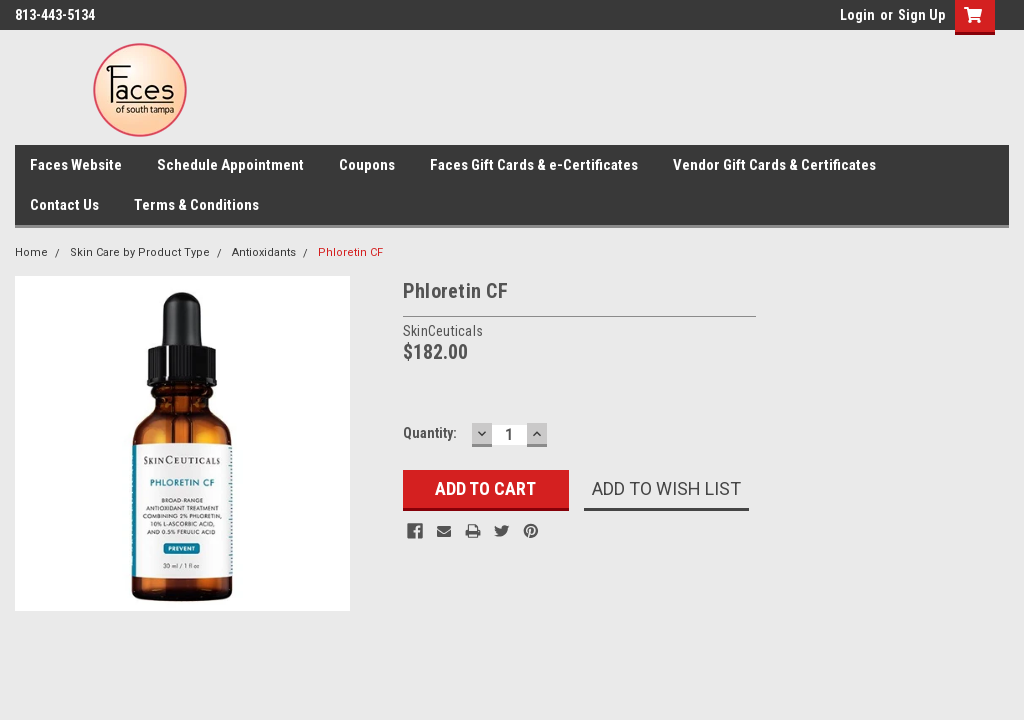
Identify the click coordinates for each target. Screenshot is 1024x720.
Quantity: (430, 433)
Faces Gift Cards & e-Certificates (534, 165)
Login (857, 15)
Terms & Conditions (196, 205)
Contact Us (64, 205)
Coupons (367, 165)
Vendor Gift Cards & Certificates (774, 165)
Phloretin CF (350, 252)
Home (31, 252)
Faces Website (76, 165)
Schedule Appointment (230, 165)
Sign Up (921, 15)
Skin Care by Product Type (140, 252)
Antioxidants (264, 252)
